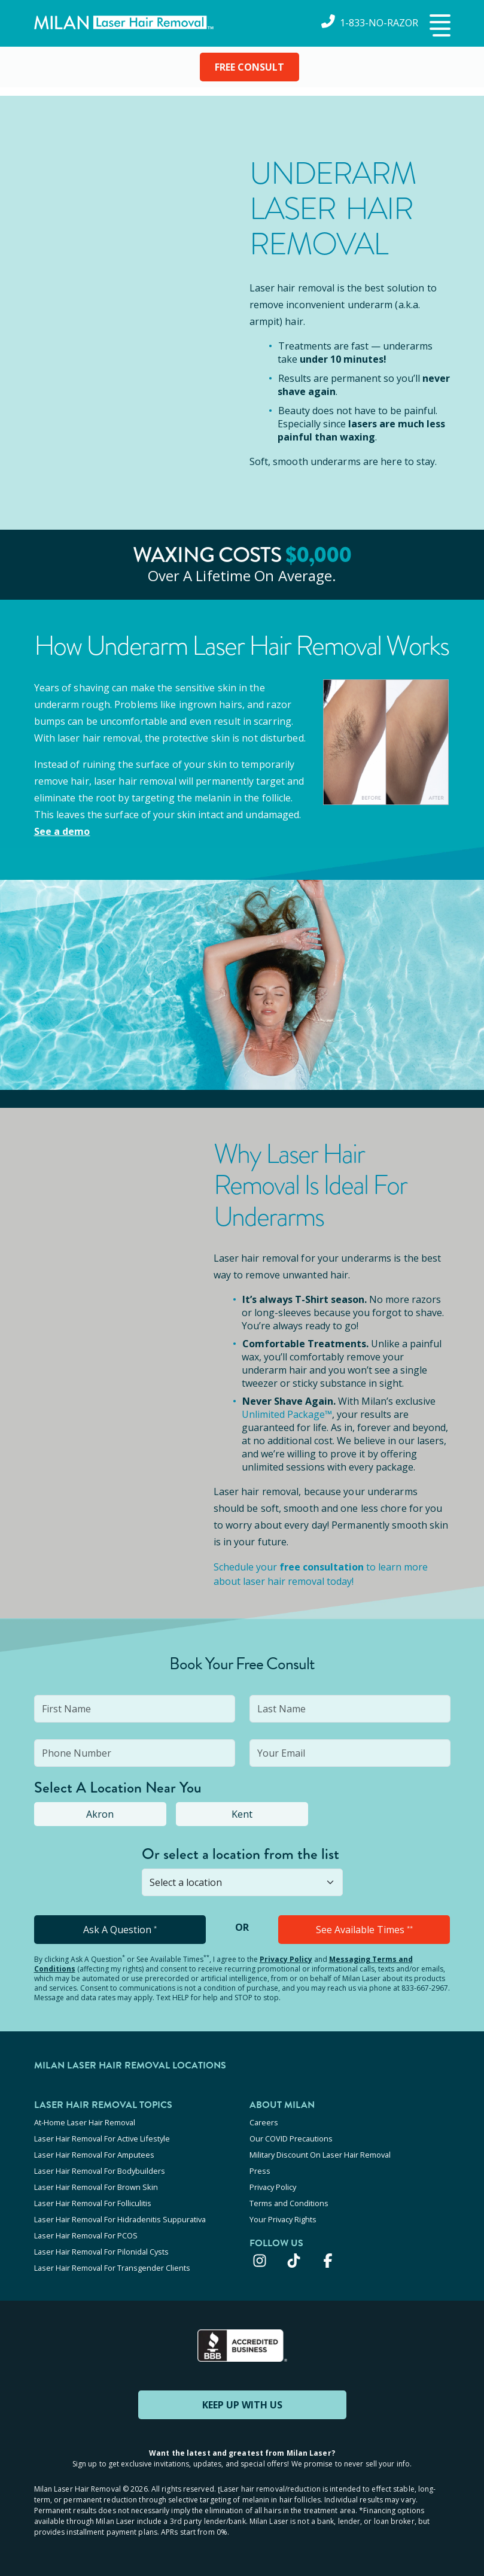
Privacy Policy (286, 1959)
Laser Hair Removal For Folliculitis (92, 2203)
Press (259, 2170)
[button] (438, 26)
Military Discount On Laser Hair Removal (320, 2154)
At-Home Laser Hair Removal (84, 2122)
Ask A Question (120, 1929)
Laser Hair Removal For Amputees (94, 2154)
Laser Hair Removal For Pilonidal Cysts (101, 2251)
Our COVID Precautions (291, 2138)
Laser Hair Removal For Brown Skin (96, 2187)
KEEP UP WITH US (242, 2404)
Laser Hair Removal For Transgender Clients (112, 2267)
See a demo (62, 831)
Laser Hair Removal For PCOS (86, 2235)
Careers (263, 2122)
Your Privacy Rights (282, 2219)
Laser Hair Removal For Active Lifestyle (102, 2138)
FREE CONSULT (249, 67)
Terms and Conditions (288, 2203)
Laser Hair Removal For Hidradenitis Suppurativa (120, 2219)
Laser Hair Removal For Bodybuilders (99, 2170)
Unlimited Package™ (287, 1414)
